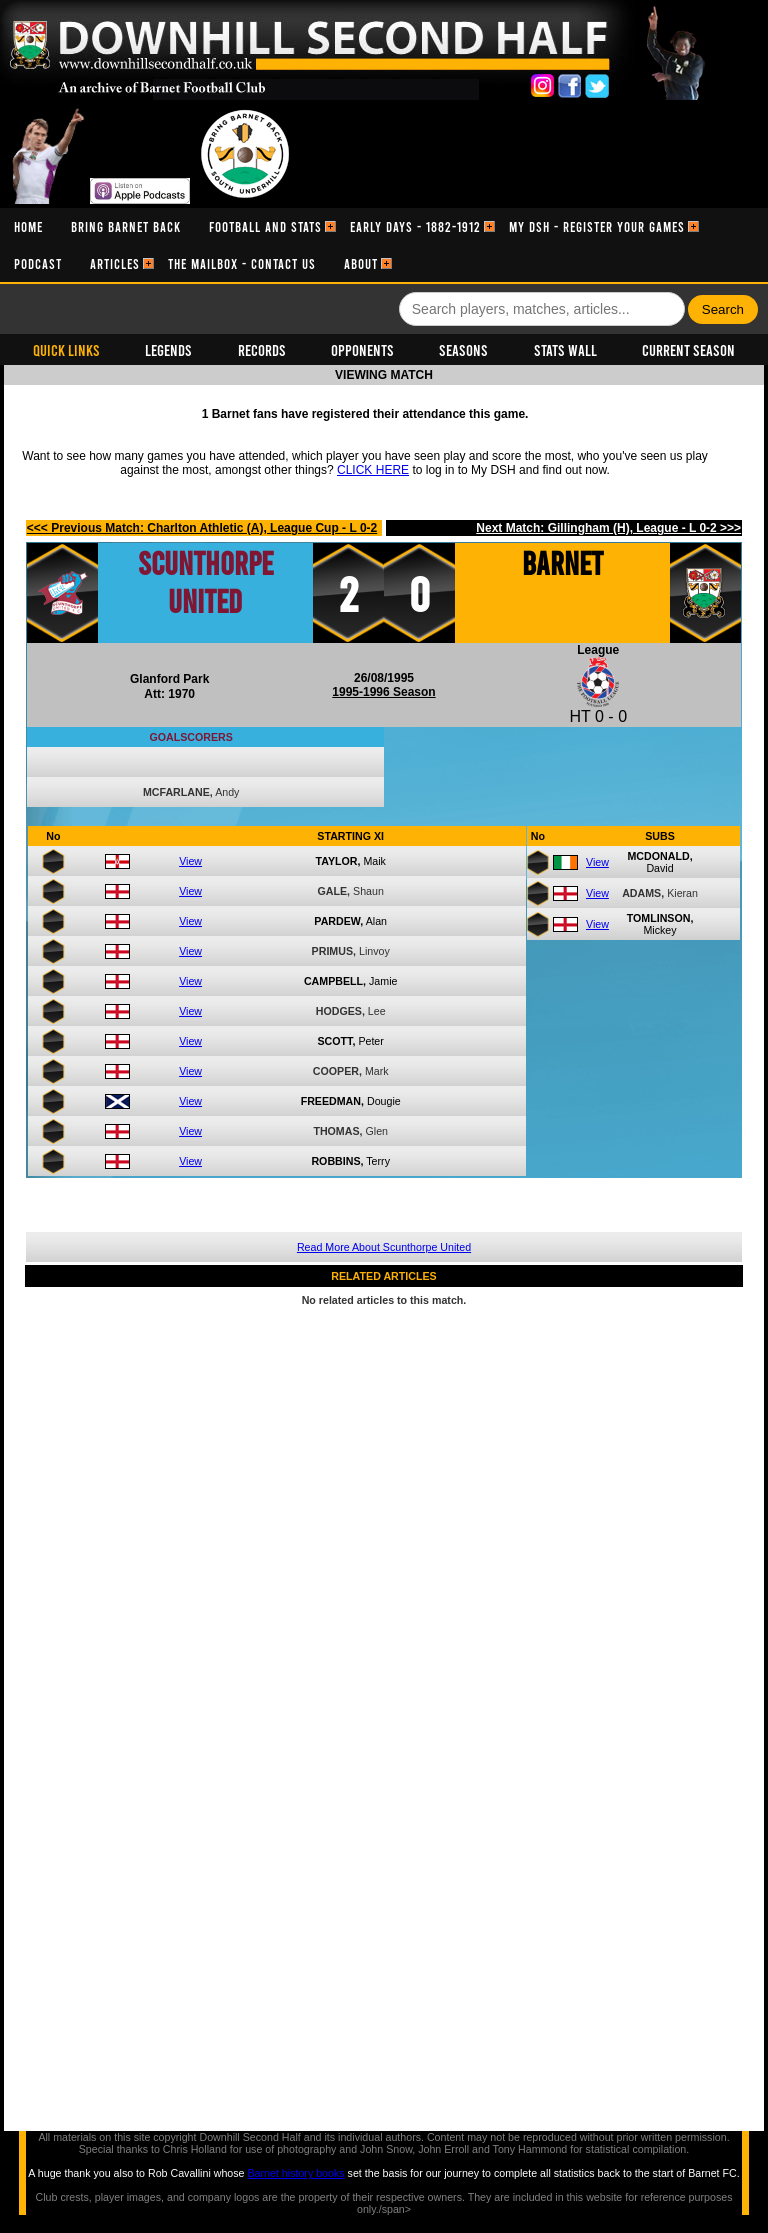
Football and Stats (265, 226)
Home (28, 226)
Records (262, 349)
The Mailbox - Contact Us (242, 263)
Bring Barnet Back (126, 226)
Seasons (463, 349)
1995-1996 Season (383, 692)
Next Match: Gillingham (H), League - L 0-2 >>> (608, 528)
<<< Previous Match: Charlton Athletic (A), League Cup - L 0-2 (202, 528)
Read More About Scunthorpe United (384, 1247)
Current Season (688, 349)
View (190, 861)
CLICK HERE (373, 470)
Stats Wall (565, 349)
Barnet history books (295, 2173)
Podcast (38, 263)
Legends (168, 349)
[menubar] (384, 245)
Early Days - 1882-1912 (415, 226)
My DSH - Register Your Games (597, 226)
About (361, 263)
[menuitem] (28, 226)
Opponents (362, 349)
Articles (115, 263)
